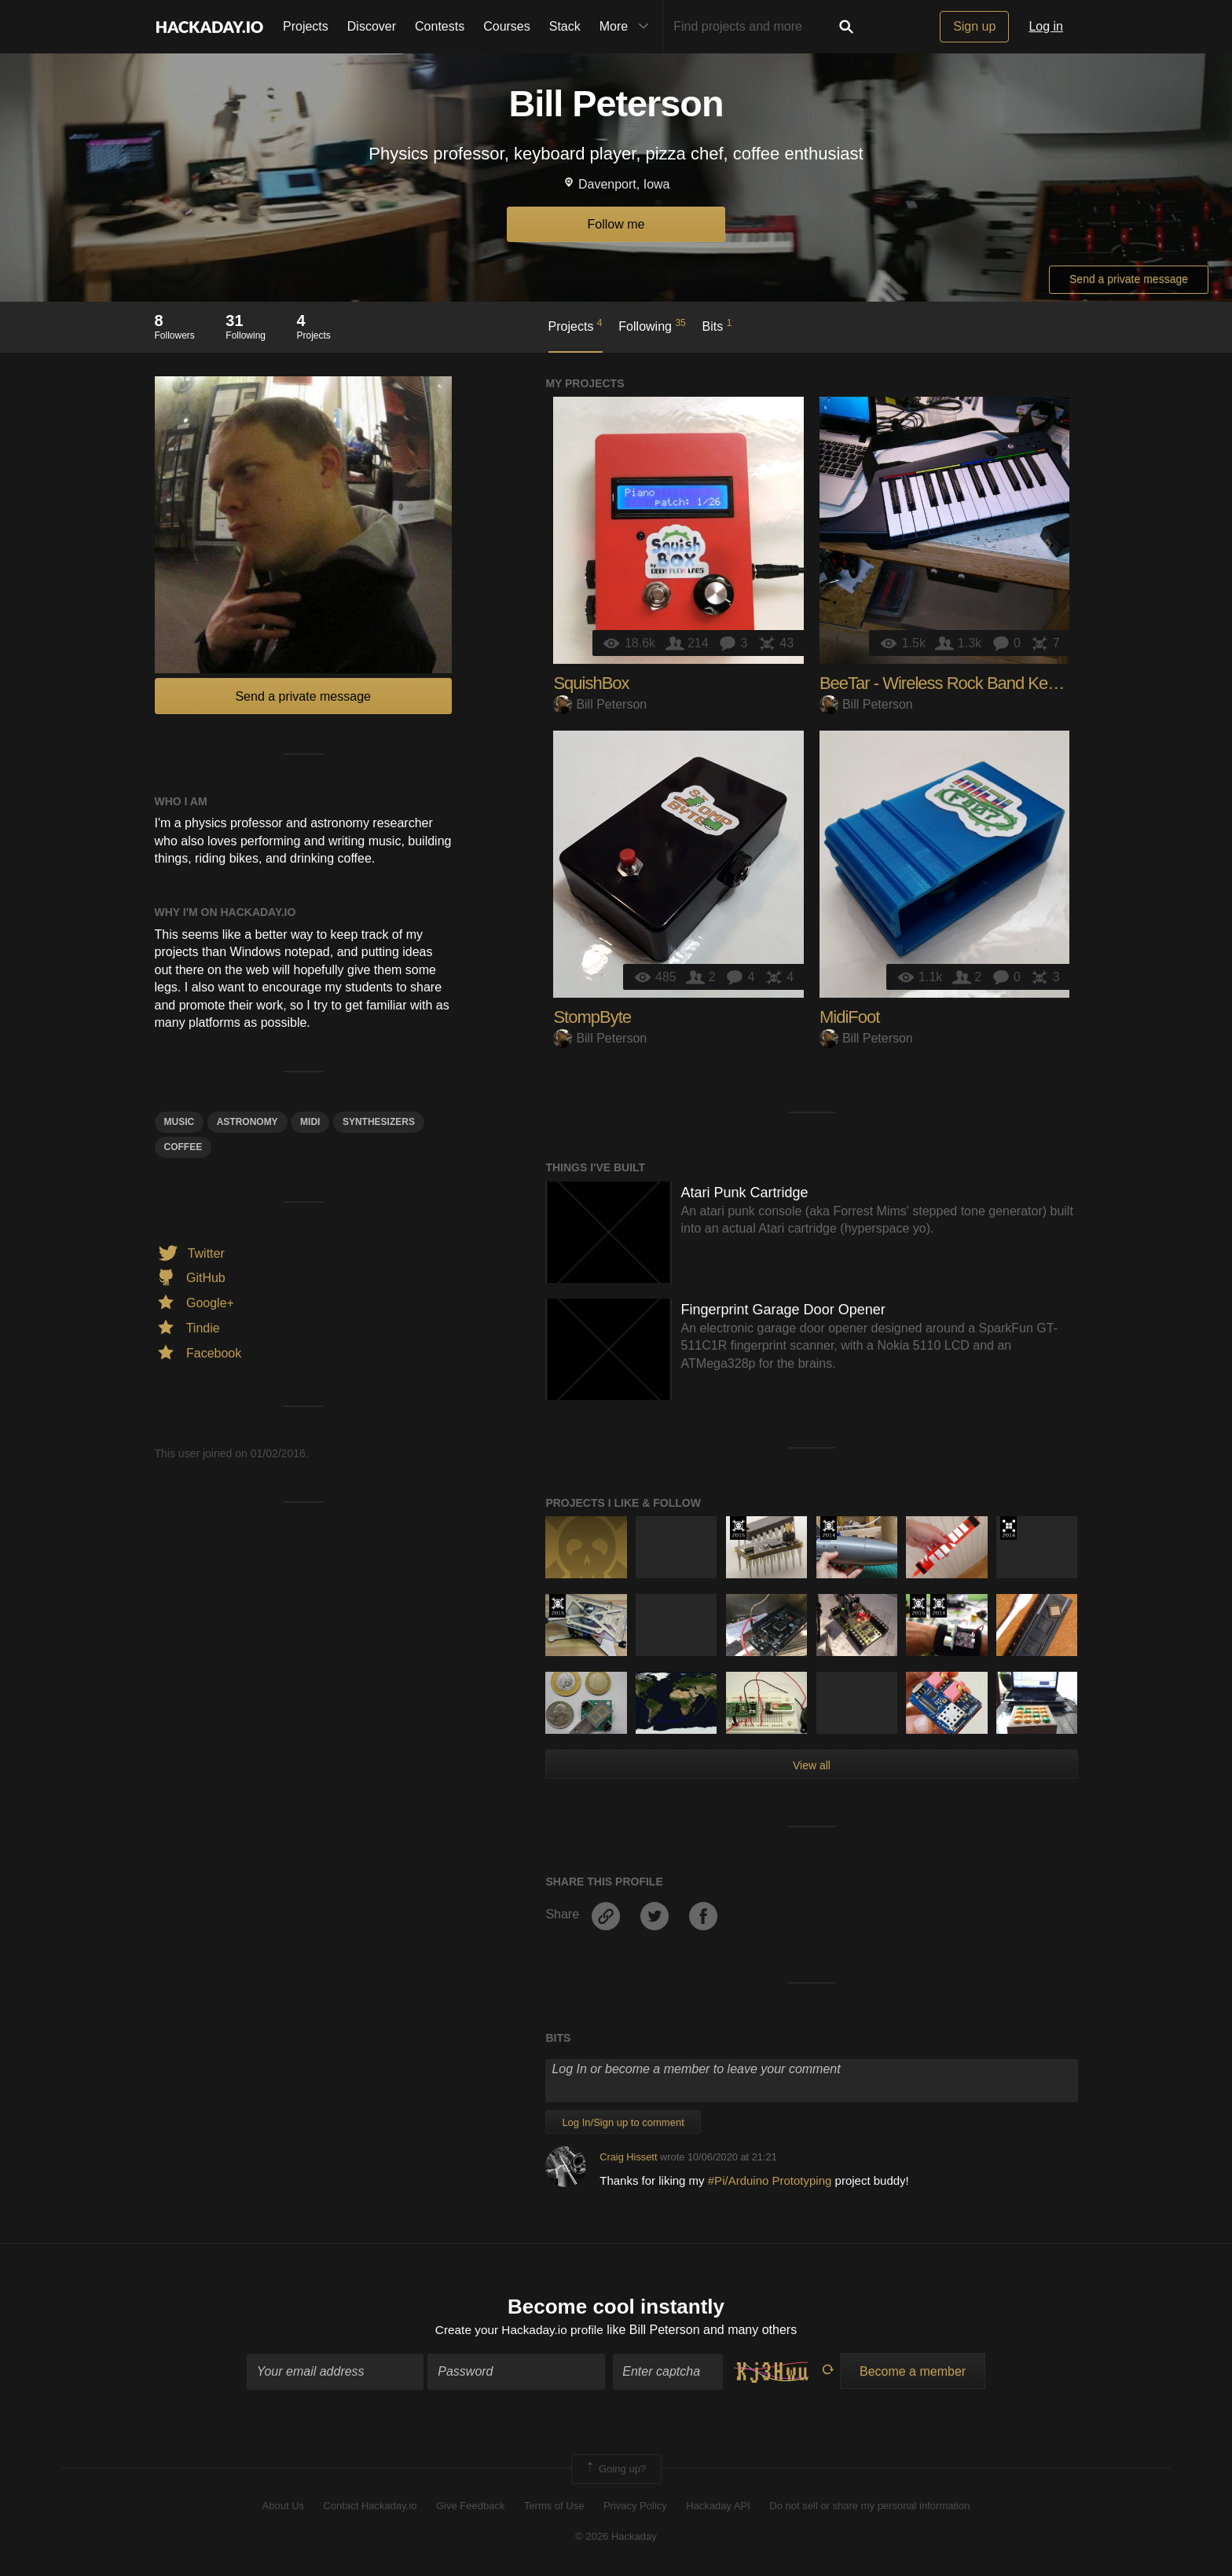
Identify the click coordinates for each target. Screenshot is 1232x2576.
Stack (565, 26)
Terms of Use (554, 2507)
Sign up (974, 26)
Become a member (913, 2372)
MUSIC (179, 1121)
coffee (183, 1146)
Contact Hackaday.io (370, 2507)
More (628, 26)
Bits (717, 325)
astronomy (247, 1121)
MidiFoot (849, 1017)
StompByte (592, 1017)
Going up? (615, 2470)
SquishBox (591, 683)
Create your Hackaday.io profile (519, 2330)
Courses (506, 26)
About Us (283, 2507)
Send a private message (1128, 279)
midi (310, 1121)
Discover (371, 26)
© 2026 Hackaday (616, 2537)
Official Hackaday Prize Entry (828, 1528)
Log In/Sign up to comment (623, 2122)
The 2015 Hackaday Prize (738, 1528)
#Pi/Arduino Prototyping (771, 2180)
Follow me (616, 224)
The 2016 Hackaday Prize (1008, 1528)
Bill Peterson (600, 704)
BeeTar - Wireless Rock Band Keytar (946, 683)
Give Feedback (470, 2507)
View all (811, 1765)
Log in (1045, 26)
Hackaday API (718, 2507)
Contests (439, 26)
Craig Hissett (628, 2157)
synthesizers (379, 1121)
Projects (305, 26)
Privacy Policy (635, 2507)
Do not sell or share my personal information (869, 2507)
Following (651, 325)
